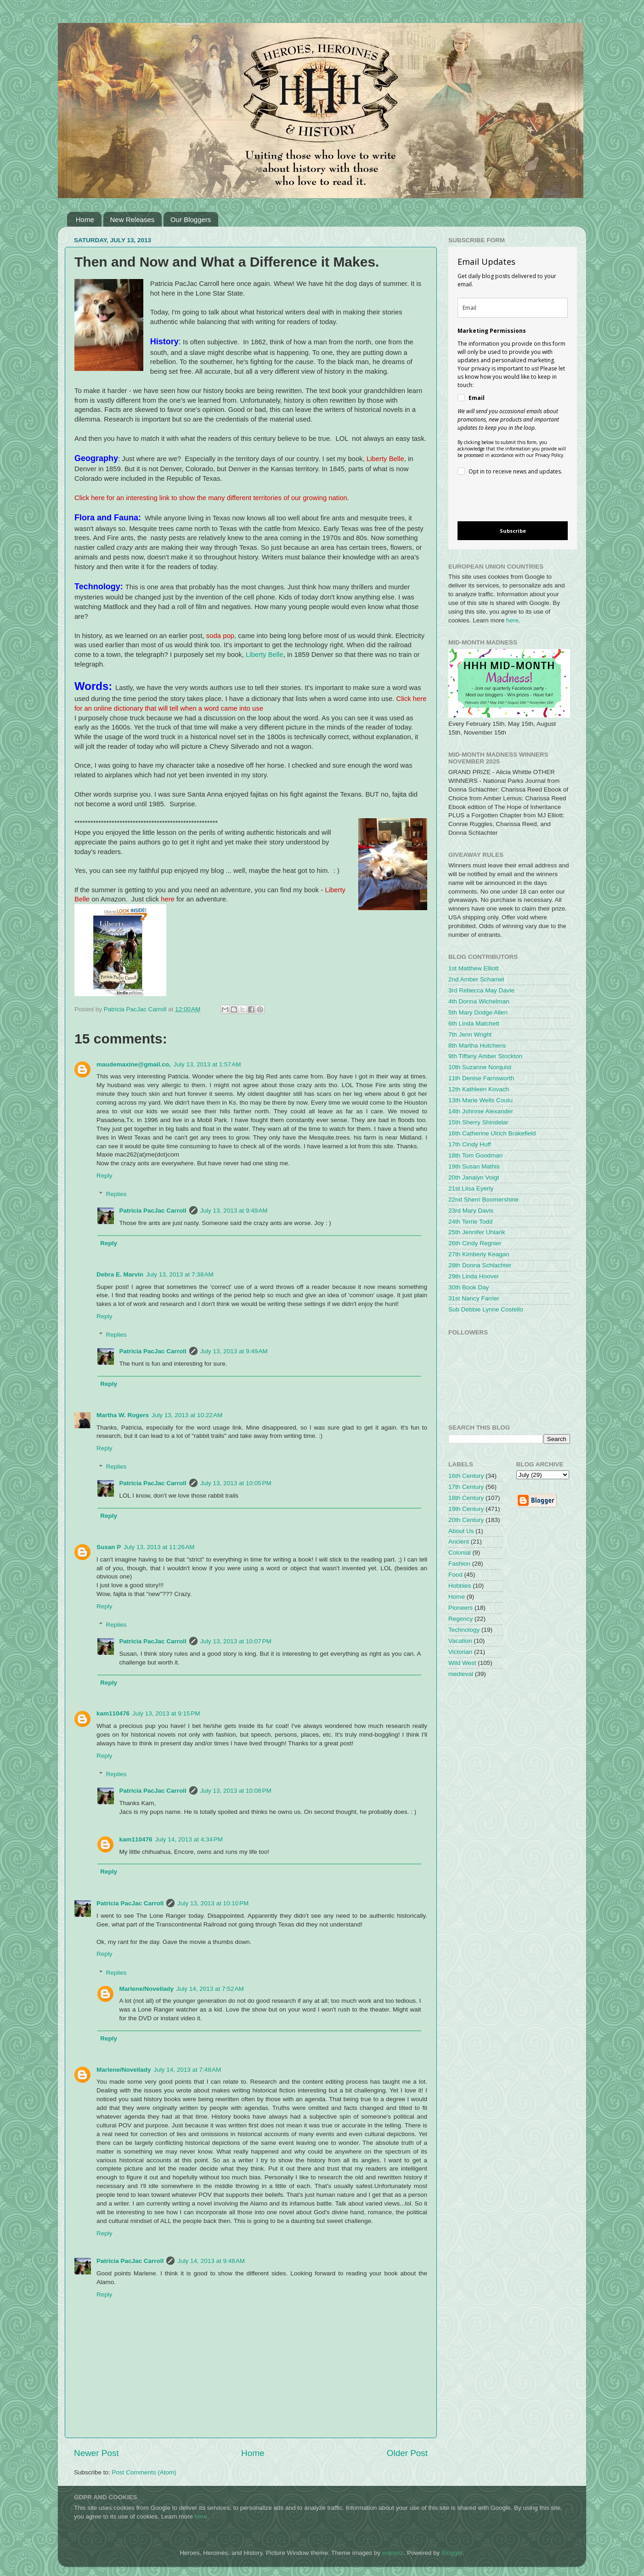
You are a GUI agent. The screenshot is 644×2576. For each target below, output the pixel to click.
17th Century (466, 1486)
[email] (513, 308)
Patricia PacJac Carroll (152, 1210)
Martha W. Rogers (122, 1415)
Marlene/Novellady (146, 1988)
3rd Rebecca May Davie (481, 990)
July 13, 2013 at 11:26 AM (159, 1547)
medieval (460, 1673)
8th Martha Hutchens (477, 1045)
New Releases (132, 219)
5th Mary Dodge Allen (478, 1012)
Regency (460, 1618)
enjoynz (393, 2552)
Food (455, 1574)
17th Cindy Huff (469, 1144)
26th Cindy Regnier (475, 1243)
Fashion (459, 1563)
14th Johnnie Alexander (480, 1111)
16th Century (466, 1475)
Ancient (458, 1541)
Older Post (407, 2453)
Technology (464, 1629)
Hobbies (459, 1585)
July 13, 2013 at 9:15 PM (166, 1713)
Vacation (460, 1640)
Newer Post (96, 2453)
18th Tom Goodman (475, 1155)
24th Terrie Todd (470, 1221)
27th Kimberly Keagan (478, 1254)
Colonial (459, 1552)
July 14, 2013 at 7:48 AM (187, 2069)
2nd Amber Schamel (476, 979)
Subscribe (513, 530)
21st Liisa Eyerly (470, 1188)
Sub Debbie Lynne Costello (485, 1309)
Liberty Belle (264, 654)
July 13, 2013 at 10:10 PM (213, 1903)
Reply (104, 1175)
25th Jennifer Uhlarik (476, 1232)
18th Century (466, 1497)
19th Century (466, 1508)
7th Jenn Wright (469, 1034)
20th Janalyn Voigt (473, 1177)
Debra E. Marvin (119, 1274)
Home (85, 219)
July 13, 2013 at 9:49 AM (234, 1210)
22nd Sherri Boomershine (483, 1199)
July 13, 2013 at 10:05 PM (235, 1483)
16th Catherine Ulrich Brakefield (492, 1133)
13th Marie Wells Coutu (480, 1100)
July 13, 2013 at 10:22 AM (187, 1415)
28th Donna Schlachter (479, 1265)
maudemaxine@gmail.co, (133, 1064)
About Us (461, 1530)
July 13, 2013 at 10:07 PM (235, 1641)
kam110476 (113, 1713)
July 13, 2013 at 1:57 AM (207, 1064)
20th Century (466, 1519)
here (512, 620)
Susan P (108, 1547)
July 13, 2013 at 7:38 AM (180, 1274)
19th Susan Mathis (474, 1166)
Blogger (452, 2552)
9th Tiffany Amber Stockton (485, 1056)
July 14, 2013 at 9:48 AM (211, 2260)
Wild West (462, 1662)
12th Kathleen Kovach (478, 1089)
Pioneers (460, 1607)
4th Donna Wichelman (478, 1001)
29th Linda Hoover (473, 1276)
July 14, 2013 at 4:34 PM (189, 1839)
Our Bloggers (190, 219)
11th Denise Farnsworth (481, 1078)
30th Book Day (468, 1287)
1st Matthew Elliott (473, 968)
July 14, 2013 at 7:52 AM (210, 1988)
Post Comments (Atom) (144, 2472)
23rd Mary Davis (470, 1210)
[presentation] (505, 500)
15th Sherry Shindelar (478, 1122)
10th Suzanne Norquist (479, 1067)
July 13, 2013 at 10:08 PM (235, 1790)
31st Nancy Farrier (473, 1298)
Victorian (460, 1651)
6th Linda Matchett (473, 1023)
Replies (116, 1194)
